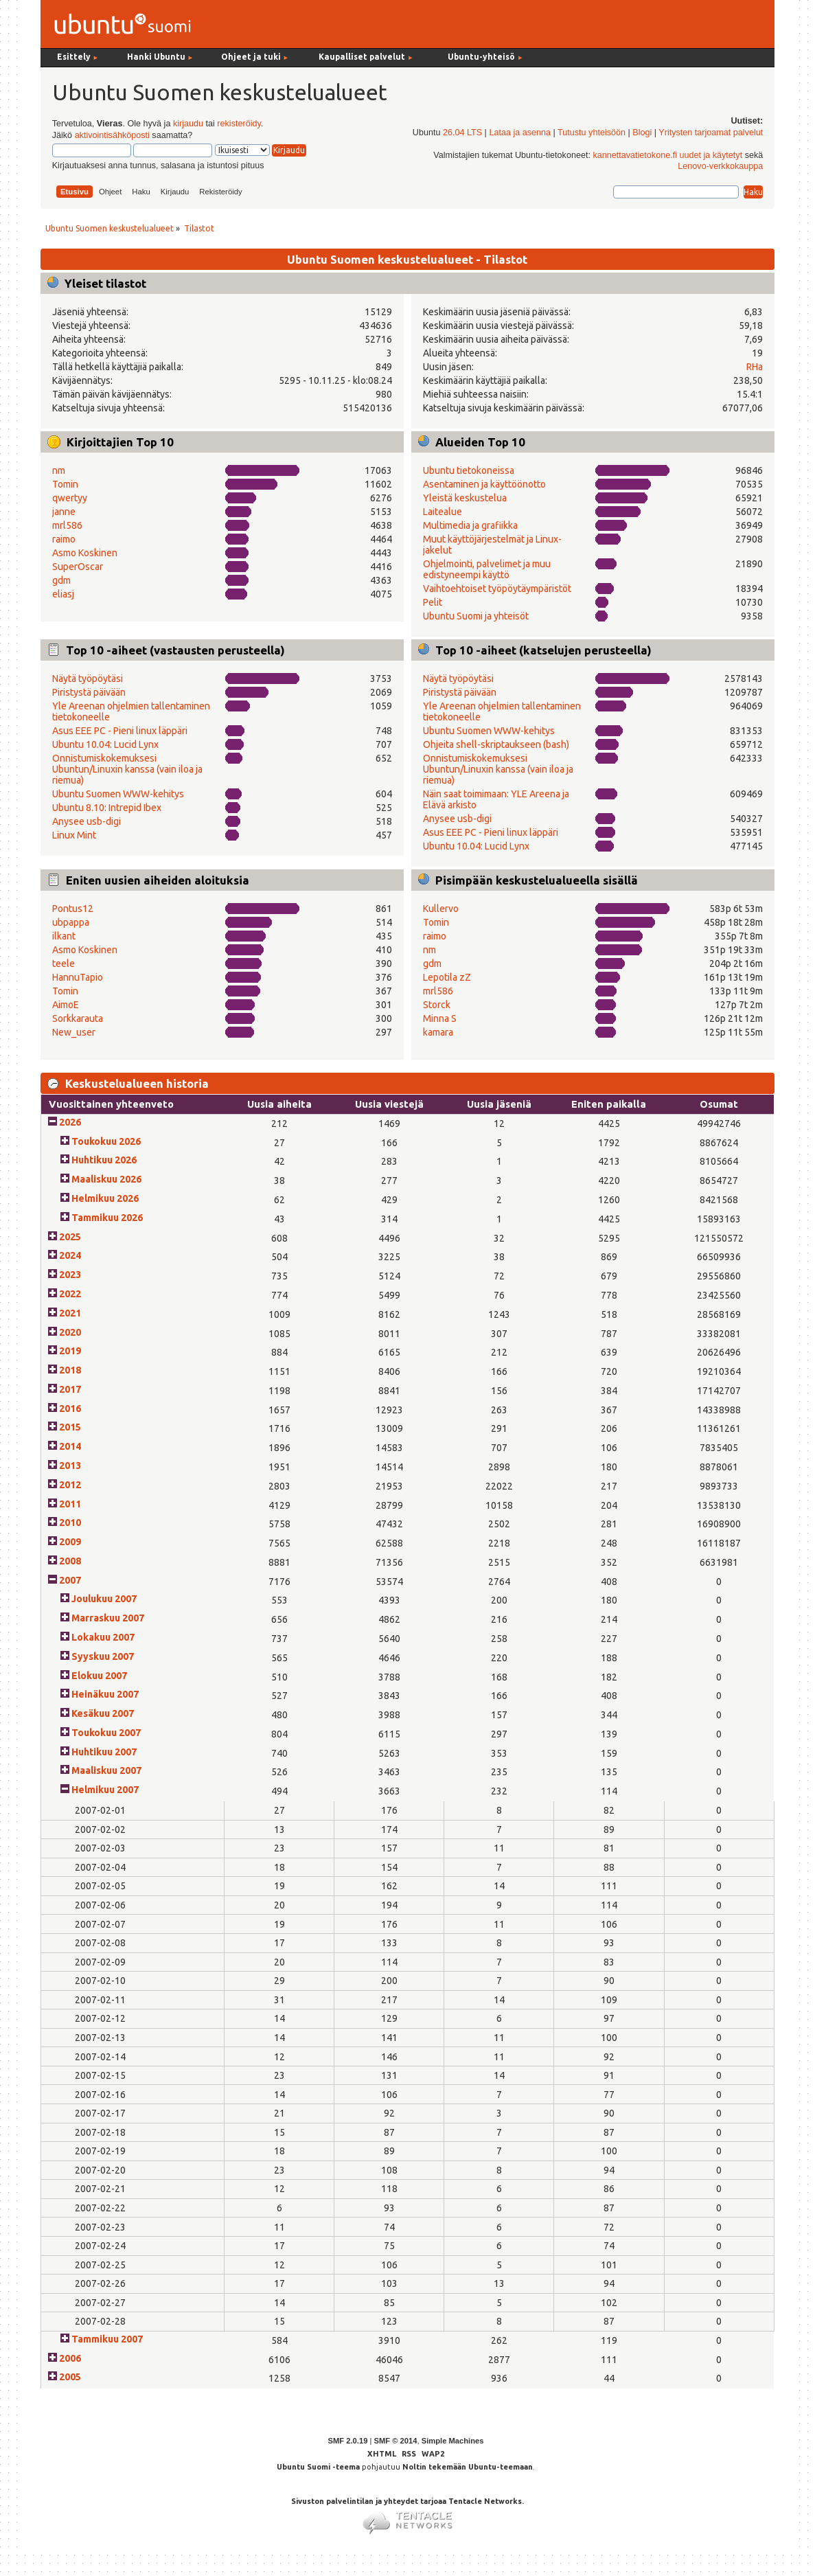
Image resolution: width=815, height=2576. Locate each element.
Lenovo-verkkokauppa (720, 166)
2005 (70, 2376)
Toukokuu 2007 (106, 1732)
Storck (436, 1004)
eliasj (63, 594)
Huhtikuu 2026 (104, 1159)
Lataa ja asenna (520, 132)
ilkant (64, 936)
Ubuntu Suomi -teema (318, 2467)
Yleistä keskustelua (465, 497)
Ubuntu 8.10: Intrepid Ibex (106, 807)
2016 (70, 1408)
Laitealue (442, 511)
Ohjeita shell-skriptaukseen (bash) (496, 744)
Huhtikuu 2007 (104, 1751)
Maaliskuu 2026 (106, 1179)
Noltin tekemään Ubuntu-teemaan (467, 2467)
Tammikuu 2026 (107, 1217)
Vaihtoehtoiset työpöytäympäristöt (497, 588)
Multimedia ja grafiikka (470, 525)
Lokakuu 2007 (103, 1637)
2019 (70, 1350)
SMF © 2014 (395, 2441)
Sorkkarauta (77, 1018)
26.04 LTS (462, 132)
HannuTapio (77, 977)
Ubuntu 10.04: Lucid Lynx (105, 744)
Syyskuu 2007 (102, 1656)
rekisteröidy (238, 123)
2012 (70, 1484)
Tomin (65, 484)
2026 (70, 1122)
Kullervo (441, 908)
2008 (70, 1560)
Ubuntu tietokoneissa (468, 470)
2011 (70, 1503)
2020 (70, 1332)
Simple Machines (453, 2441)
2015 (70, 1427)
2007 (70, 1580)
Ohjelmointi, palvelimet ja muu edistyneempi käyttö (487, 569)
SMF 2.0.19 (348, 2441)
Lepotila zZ (447, 977)
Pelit (432, 602)
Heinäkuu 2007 (105, 1694)
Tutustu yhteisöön (591, 132)
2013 (70, 1465)
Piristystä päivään (89, 692)
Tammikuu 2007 (107, 2339)
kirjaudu (188, 123)
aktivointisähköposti (112, 135)
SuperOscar (77, 566)
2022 (70, 1293)
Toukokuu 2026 (106, 1141)
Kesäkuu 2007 (102, 1713)
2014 (70, 1446)
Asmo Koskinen (84, 552)
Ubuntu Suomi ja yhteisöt (476, 616)
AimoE (65, 1004)
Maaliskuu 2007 (106, 1770)
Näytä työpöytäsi (87, 678)
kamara (438, 1032)
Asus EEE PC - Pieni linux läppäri (119, 730)
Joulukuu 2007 (104, 1598)
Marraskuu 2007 (107, 1617)
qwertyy (69, 497)
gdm (61, 580)
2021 (70, 1313)
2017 (70, 1389)
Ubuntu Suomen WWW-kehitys (118, 793)
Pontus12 (72, 908)
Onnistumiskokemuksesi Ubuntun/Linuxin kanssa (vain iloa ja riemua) (127, 769)
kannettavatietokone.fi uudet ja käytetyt (667, 155)
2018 (70, 1370)
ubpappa (70, 922)
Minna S (440, 1018)
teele (63, 963)
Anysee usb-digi (86, 821)
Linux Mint (74, 835)
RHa (754, 366)
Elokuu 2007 (99, 1675)
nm (58, 470)
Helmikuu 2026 (105, 1198)
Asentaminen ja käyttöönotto (484, 484)
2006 (70, 2358)
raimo (64, 539)
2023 (70, 1274)
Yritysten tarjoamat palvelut (710, 132)
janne (64, 511)
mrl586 (67, 525)
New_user (73, 1032)
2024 (70, 1255)
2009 (70, 1541)
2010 (70, 1522)
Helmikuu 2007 (105, 1789)
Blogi (642, 132)
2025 (70, 1236)
